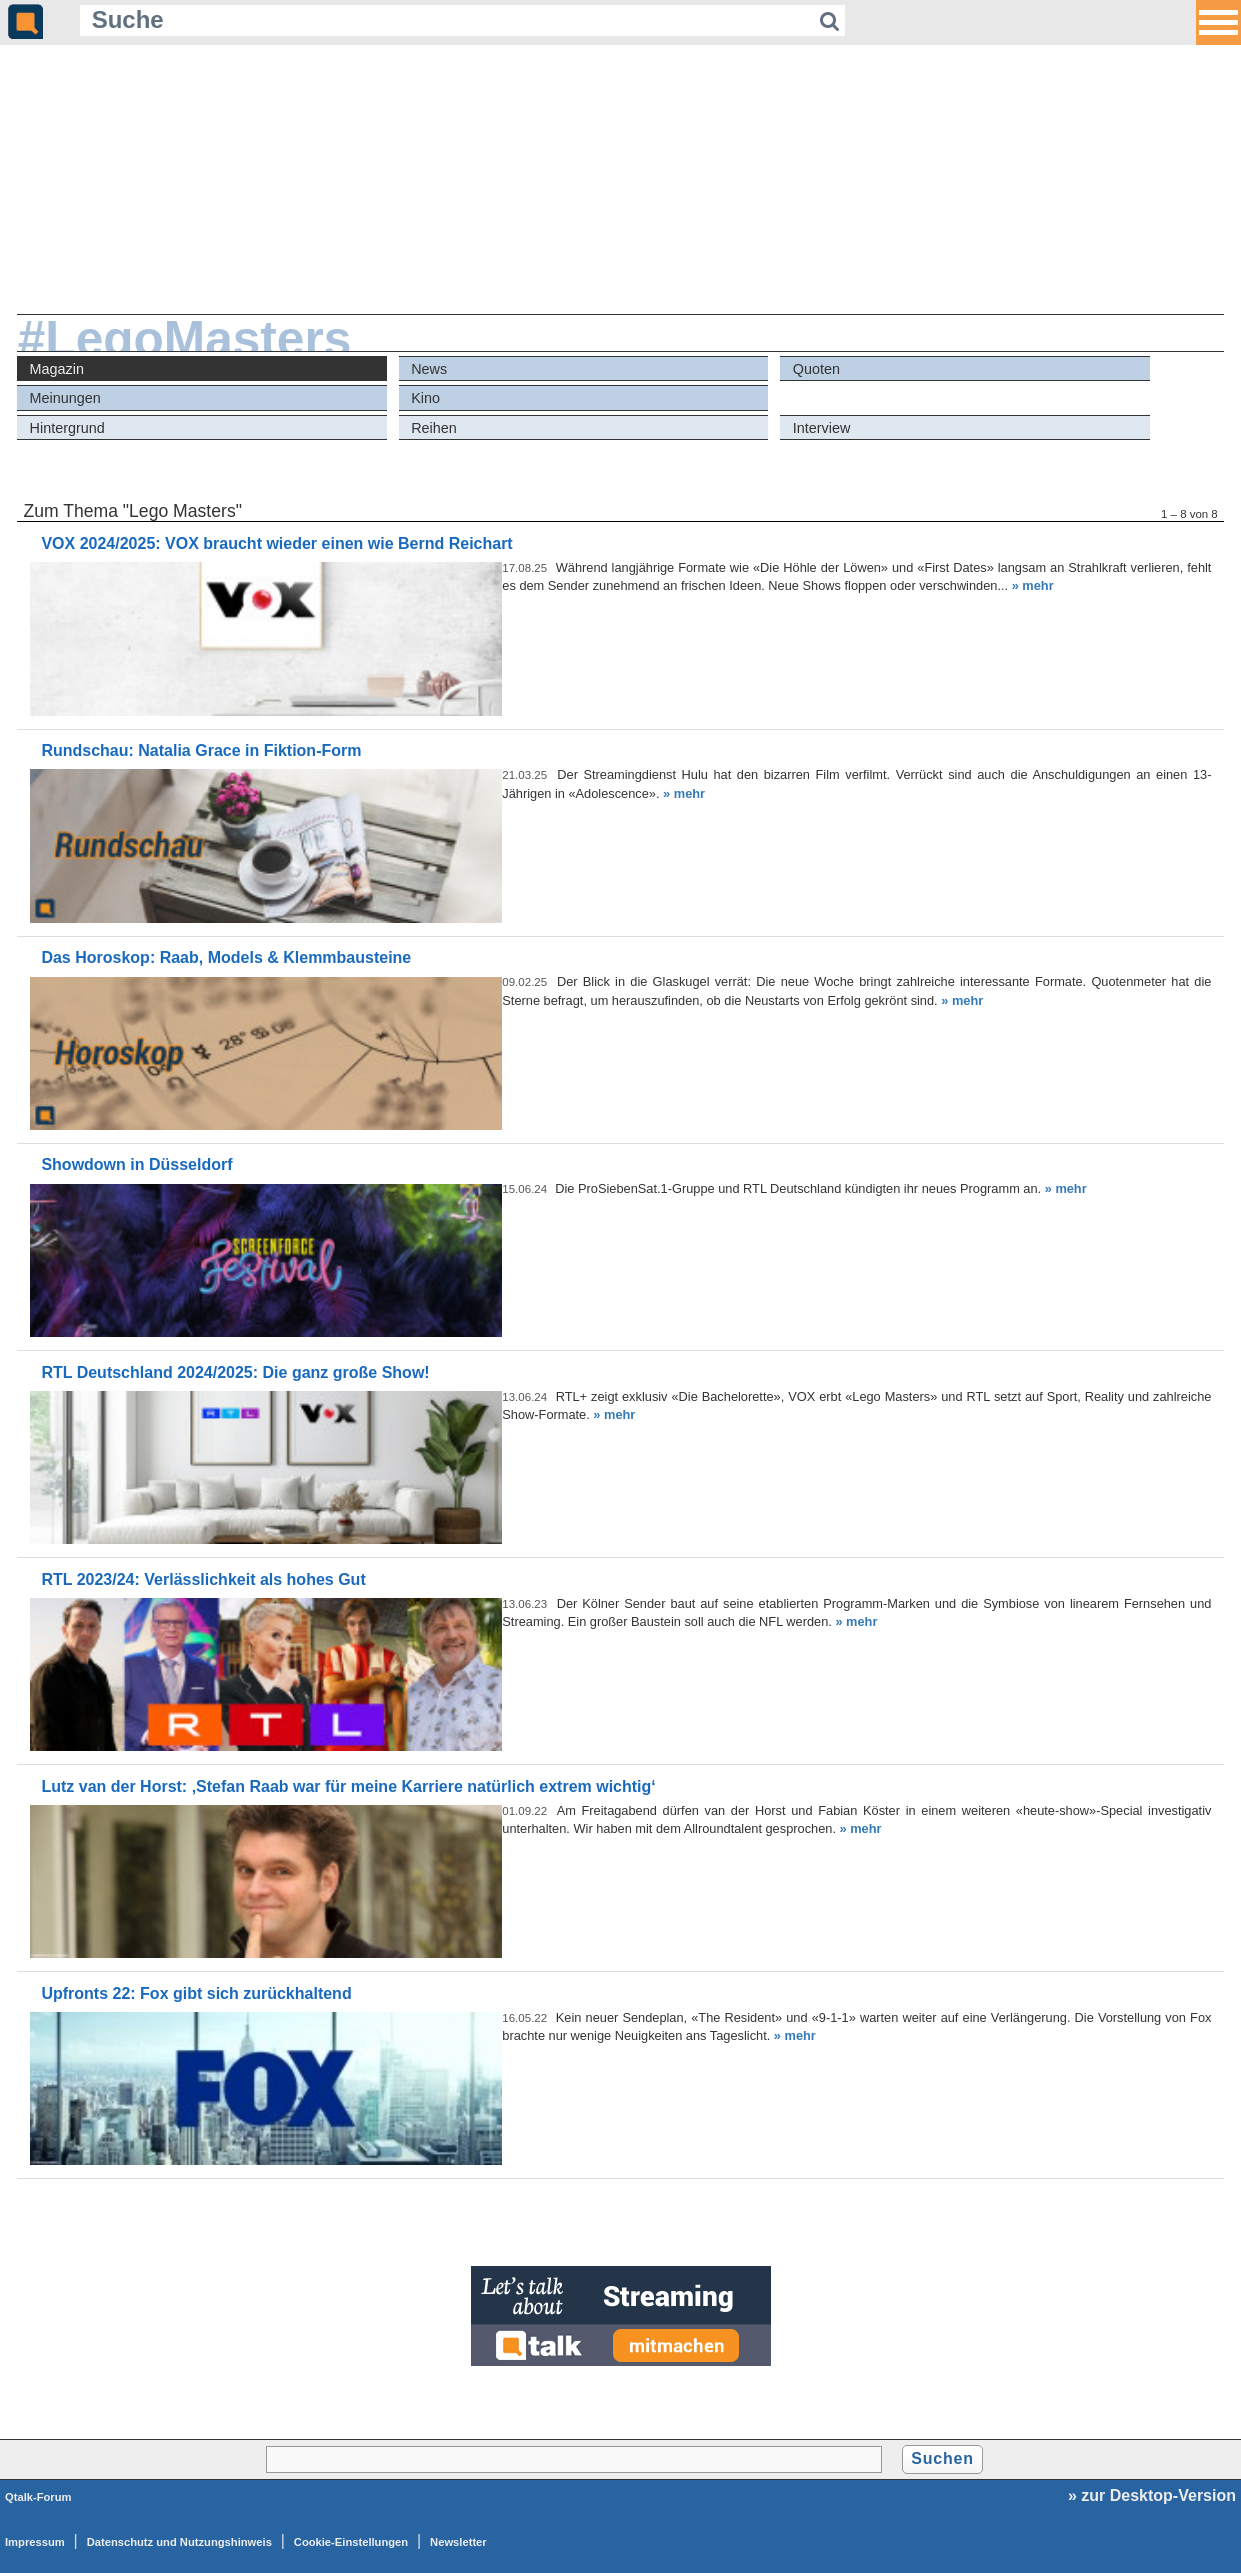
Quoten (816, 369)
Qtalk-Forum (38, 2497)
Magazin (57, 369)
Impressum (35, 2542)
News (429, 369)
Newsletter (458, 2542)
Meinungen (65, 398)
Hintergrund (67, 428)
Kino (425, 398)
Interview (822, 428)
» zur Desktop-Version (1152, 2495)
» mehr (1033, 585)
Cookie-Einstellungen (351, 2542)
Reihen (434, 428)
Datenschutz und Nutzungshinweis (179, 2542)
